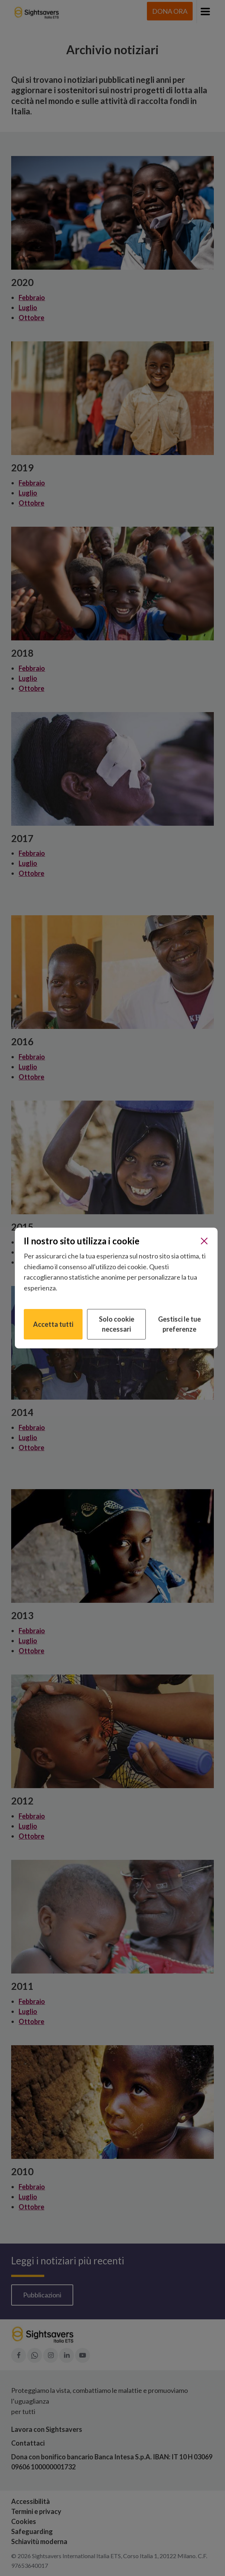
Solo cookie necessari (116, 1324)
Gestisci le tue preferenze (179, 1324)
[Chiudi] (204, 1241)
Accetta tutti (53, 1324)
